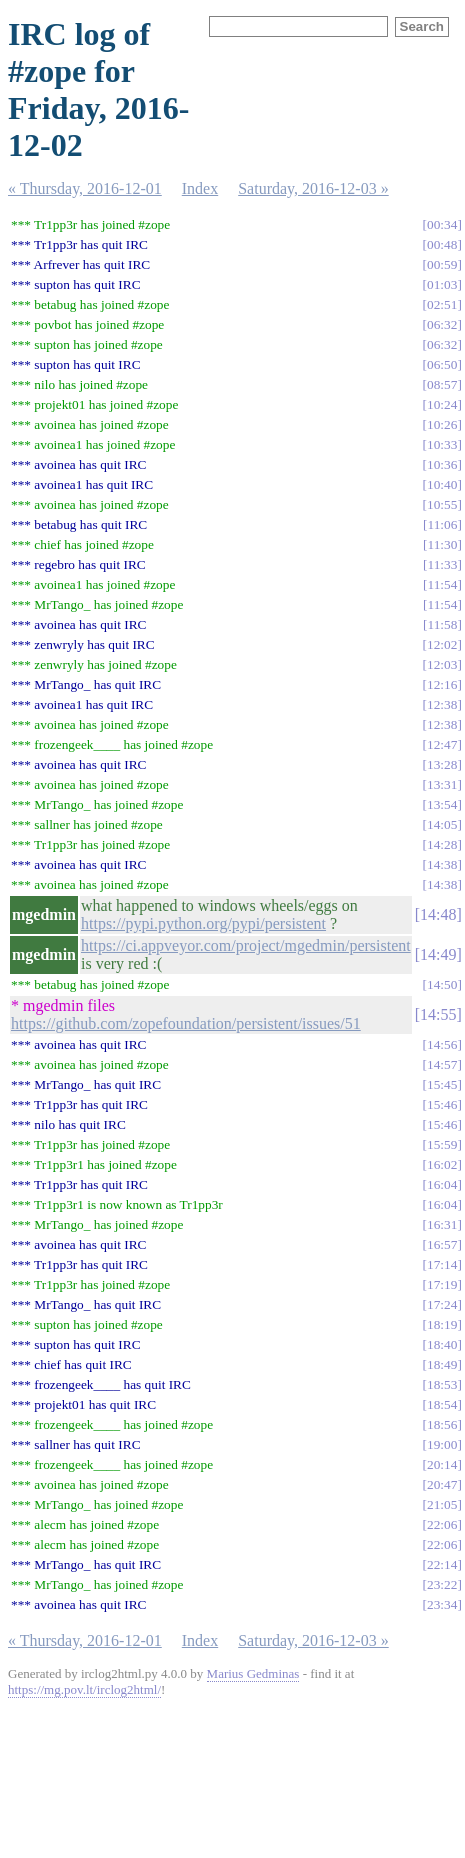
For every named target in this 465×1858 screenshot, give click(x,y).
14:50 (442, 984)
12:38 (442, 704)
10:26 (442, 424)
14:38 (442, 864)
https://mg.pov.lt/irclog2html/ (84, 1689)
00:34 (442, 224)
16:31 (442, 1224)
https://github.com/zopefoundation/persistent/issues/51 (186, 1023)
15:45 (442, 1084)
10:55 (442, 504)
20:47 (442, 1484)
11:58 (443, 624)
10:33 (442, 444)
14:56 (442, 1044)
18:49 (442, 1364)
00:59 (442, 264)
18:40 (442, 1344)
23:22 (442, 1584)
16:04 (442, 1184)
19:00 (442, 1444)
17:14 (442, 1264)
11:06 (443, 524)
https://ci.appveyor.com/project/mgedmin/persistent (246, 945)
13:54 (442, 804)
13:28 (442, 764)
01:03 (442, 284)
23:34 (442, 1604)
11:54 (443, 584)
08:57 (442, 384)
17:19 (442, 1284)
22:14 (442, 1564)
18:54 (442, 1404)
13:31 (442, 784)
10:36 (442, 464)
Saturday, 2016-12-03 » (313, 188)
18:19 (442, 1324)
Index (200, 188)
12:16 (442, 684)
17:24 (442, 1304)
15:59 (442, 1144)
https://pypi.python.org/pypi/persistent (203, 923)
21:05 (442, 1504)
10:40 (442, 484)
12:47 (442, 744)
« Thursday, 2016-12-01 (85, 188)
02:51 (442, 304)
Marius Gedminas (253, 1673)
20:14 (442, 1464)
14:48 (438, 914)
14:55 (438, 1014)
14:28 (442, 844)
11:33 (443, 564)
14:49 (438, 954)
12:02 (442, 644)
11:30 (443, 544)
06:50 (442, 364)
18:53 (442, 1384)
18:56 (442, 1424)
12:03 (442, 664)
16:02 (442, 1164)
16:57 (442, 1244)
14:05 (442, 824)
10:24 (442, 404)
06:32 (442, 324)
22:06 (442, 1524)
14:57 (442, 1064)
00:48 (442, 244)
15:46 (442, 1104)
